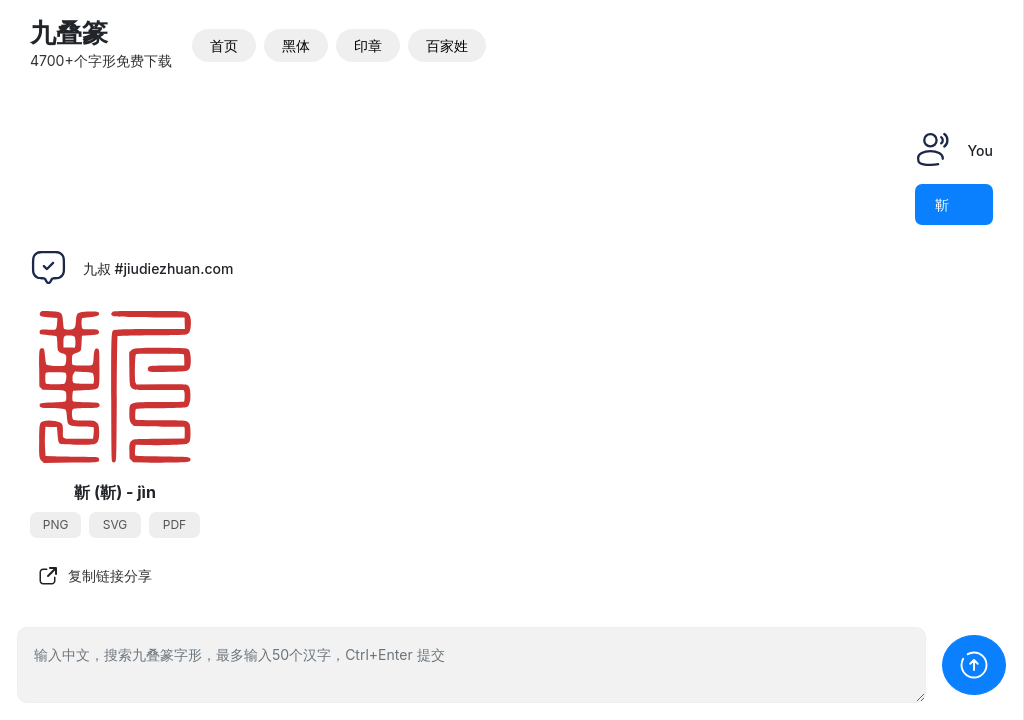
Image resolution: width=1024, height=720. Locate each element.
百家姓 (447, 45)
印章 (368, 45)
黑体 (296, 45)
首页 (224, 45)
